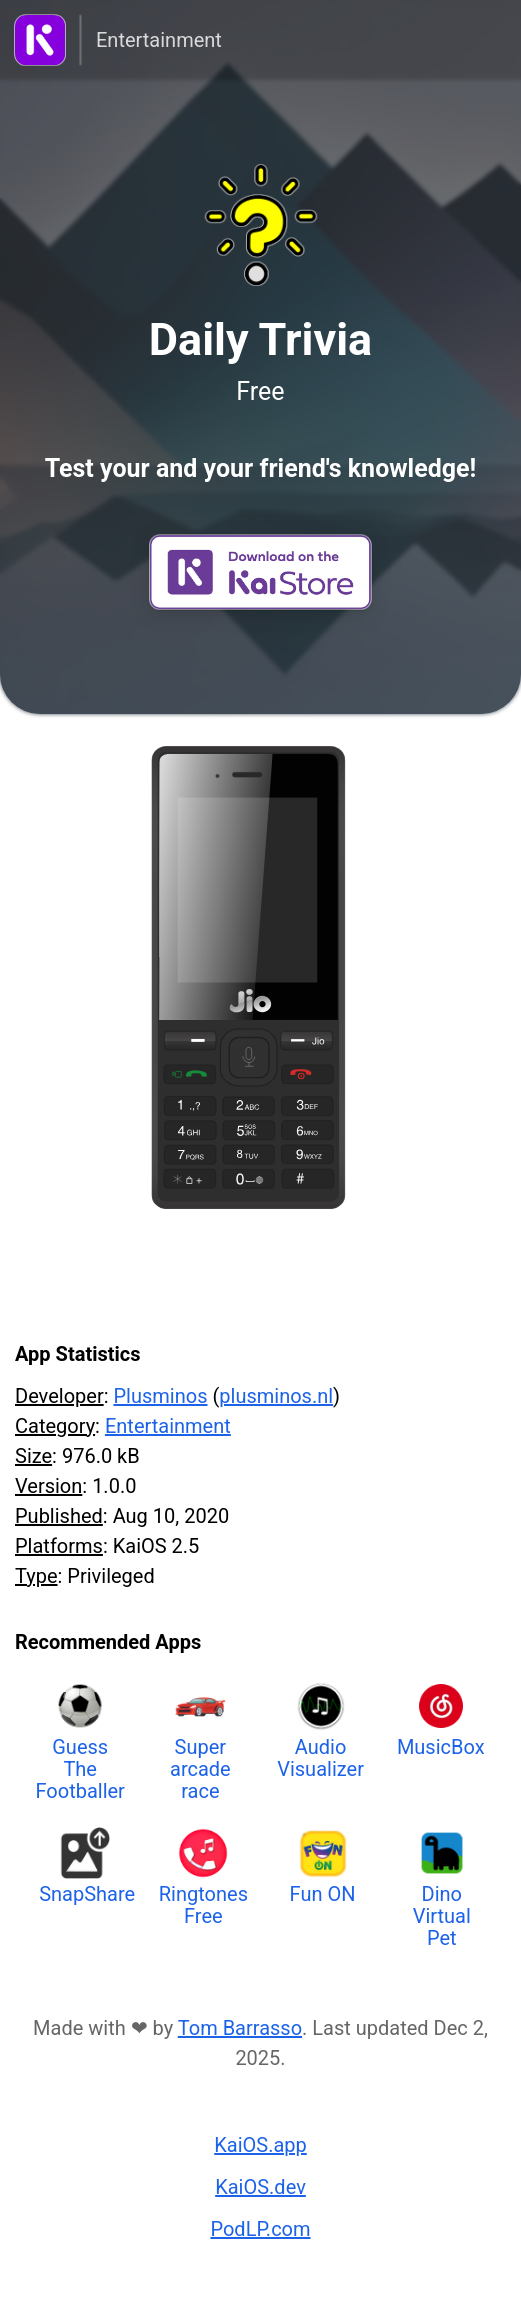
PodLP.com (260, 2229)
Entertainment (159, 40)
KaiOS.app (260, 2145)
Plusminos (160, 1396)
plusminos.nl (276, 1396)
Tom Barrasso (240, 2028)
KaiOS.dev (260, 2187)
